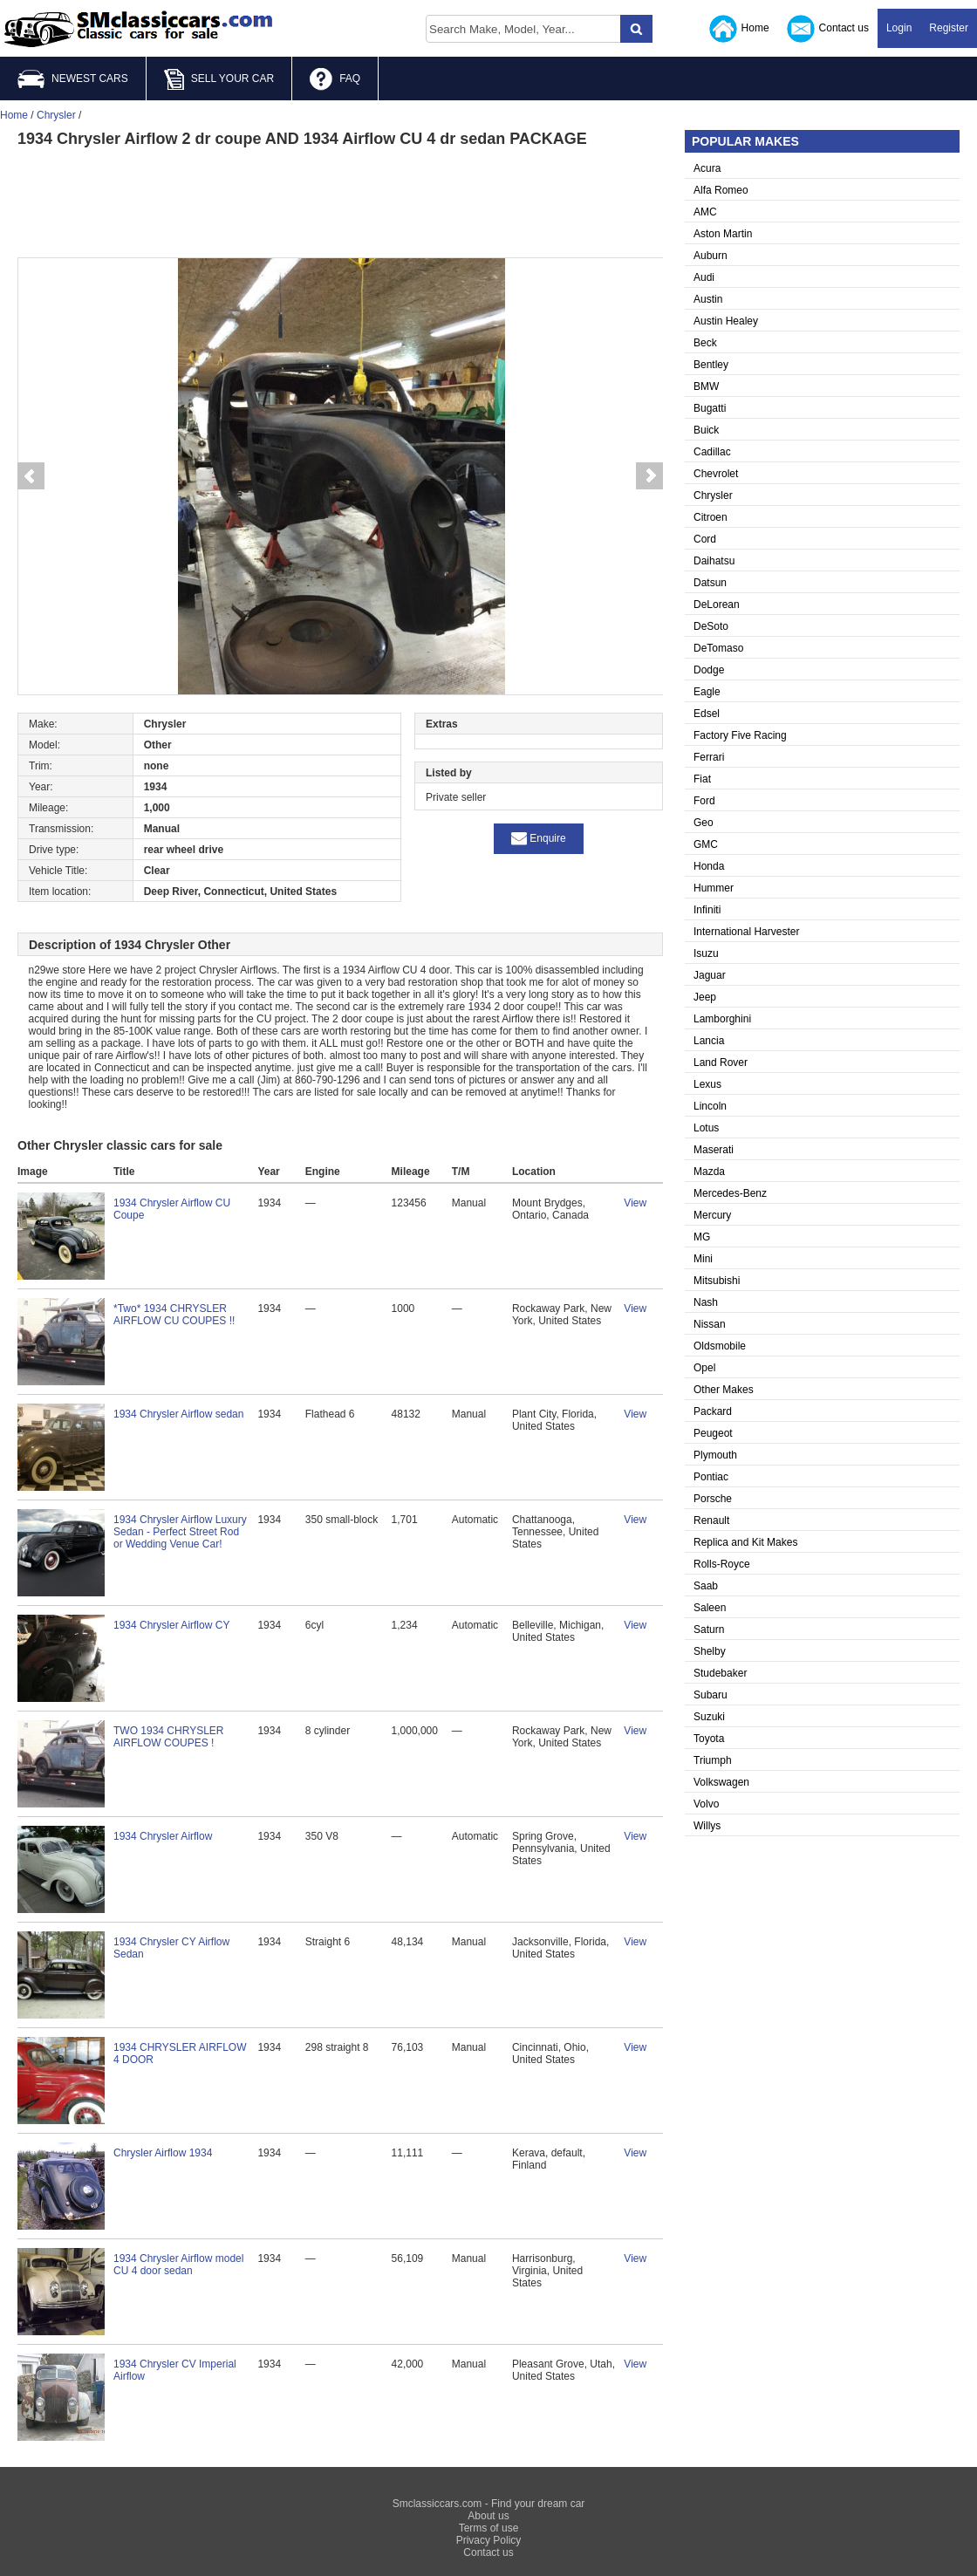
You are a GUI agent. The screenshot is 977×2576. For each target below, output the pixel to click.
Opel (704, 1368)
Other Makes (723, 1390)
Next (650, 476)
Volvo (706, 1804)
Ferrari (708, 757)
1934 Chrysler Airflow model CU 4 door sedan (178, 2264)
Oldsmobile (719, 1346)
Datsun (710, 583)
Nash (705, 1302)
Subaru (710, 1695)
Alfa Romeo (720, 190)
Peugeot (713, 1433)
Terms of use (489, 2528)
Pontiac (710, 1477)
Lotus (706, 1128)
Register (948, 28)
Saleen (709, 1608)
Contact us (828, 29)
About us (488, 2516)
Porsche (712, 1499)
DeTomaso (718, 648)
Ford (704, 801)
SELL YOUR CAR (219, 79)
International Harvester (746, 932)
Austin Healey (725, 321)
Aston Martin (722, 234)
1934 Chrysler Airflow (162, 1836)
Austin (707, 299)
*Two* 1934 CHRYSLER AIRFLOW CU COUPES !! (174, 1314)
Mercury (712, 1215)
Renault (711, 1520)
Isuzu (706, 953)
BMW (706, 386)
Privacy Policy (489, 2540)
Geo (703, 823)
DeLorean (716, 604)
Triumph (712, 1760)
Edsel (706, 713)
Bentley (710, 365)
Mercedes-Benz (730, 1193)
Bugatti (709, 408)
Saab (705, 1586)
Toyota (708, 1738)
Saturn (708, 1629)
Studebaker (720, 1673)
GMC (705, 844)
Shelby (709, 1651)
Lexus (707, 1084)
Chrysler (713, 495)
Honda (708, 866)
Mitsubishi (716, 1280)
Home (739, 29)
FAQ (335, 79)
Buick (706, 430)
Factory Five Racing (740, 735)
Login (899, 28)
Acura (707, 168)
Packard (712, 1411)
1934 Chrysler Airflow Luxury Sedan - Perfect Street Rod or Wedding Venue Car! (180, 1531)
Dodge (708, 670)
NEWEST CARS (72, 79)
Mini (703, 1259)
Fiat (702, 779)
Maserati (713, 1150)
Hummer (713, 888)
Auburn (710, 255)
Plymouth (715, 1455)
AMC (705, 212)
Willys (707, 1826)
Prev (30, 476)
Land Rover (720, 1062)
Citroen (710, 517)
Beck (705, 343)
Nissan (709, 1324)
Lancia (708, 1041)
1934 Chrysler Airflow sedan (178, 1414)
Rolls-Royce (721, 1564)
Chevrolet (715, 474)
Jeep (704, 997)
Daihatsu (713, 561)
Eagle (707, 692)
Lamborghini (722, 1019)
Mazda (709, 1171)
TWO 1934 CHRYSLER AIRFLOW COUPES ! (168, 1737)
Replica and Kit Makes (745, 1542)
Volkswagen (721, 1782)
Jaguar (709, 975)
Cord (704, 539)
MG (701, 1237)
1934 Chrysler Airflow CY (171, 1625)
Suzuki (709, 1717)
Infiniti (707, 910)
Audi (703, 277)
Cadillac (712, 452)
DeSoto (710, 626)
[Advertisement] (340, 200)
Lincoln (710, 1106)
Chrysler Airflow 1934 (162, 2153)
